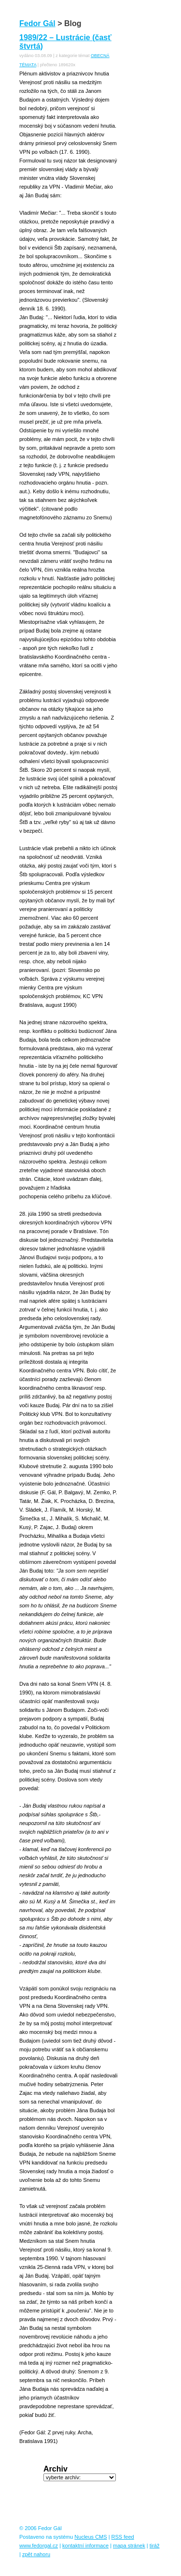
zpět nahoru (36, 2554)
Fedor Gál (37, 23)
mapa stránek (129, 2545)
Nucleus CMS (90, 2537)
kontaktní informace (85, 2545)
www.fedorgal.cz (38, 2545)
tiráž (155, 2545)
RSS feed (122, 2537)
